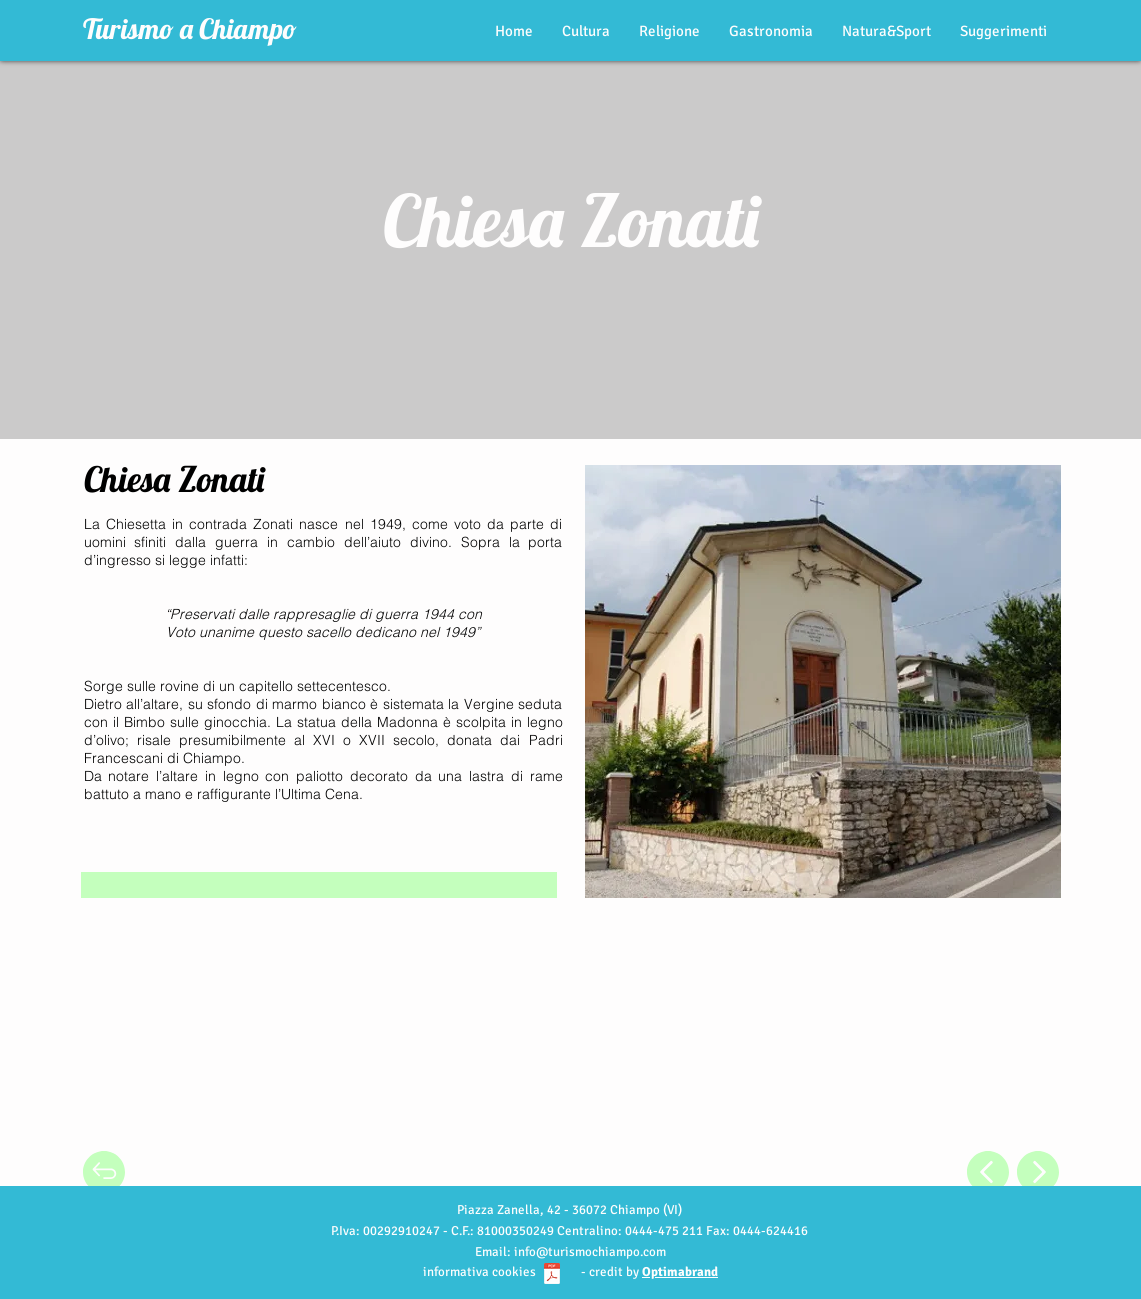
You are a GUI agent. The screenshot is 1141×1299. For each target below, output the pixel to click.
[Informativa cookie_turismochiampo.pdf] (552, 1276)
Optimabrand (680, 1272)
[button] (103, 1107)
